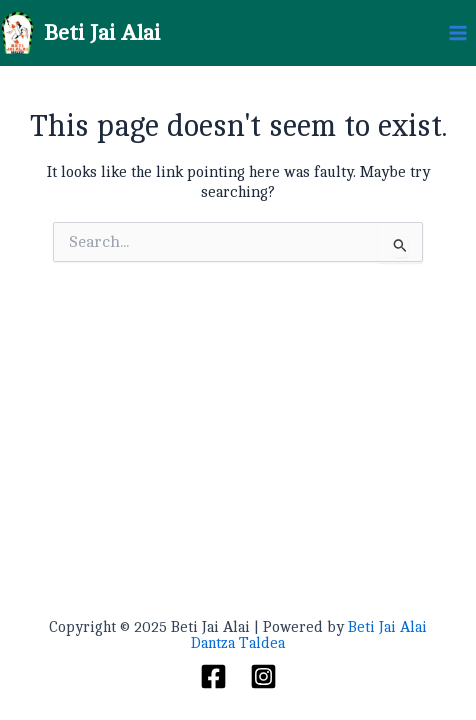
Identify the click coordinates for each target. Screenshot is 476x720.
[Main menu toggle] (458, 33)
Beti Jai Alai (102, 33)
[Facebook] (213, 676)
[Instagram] (263, 676)
